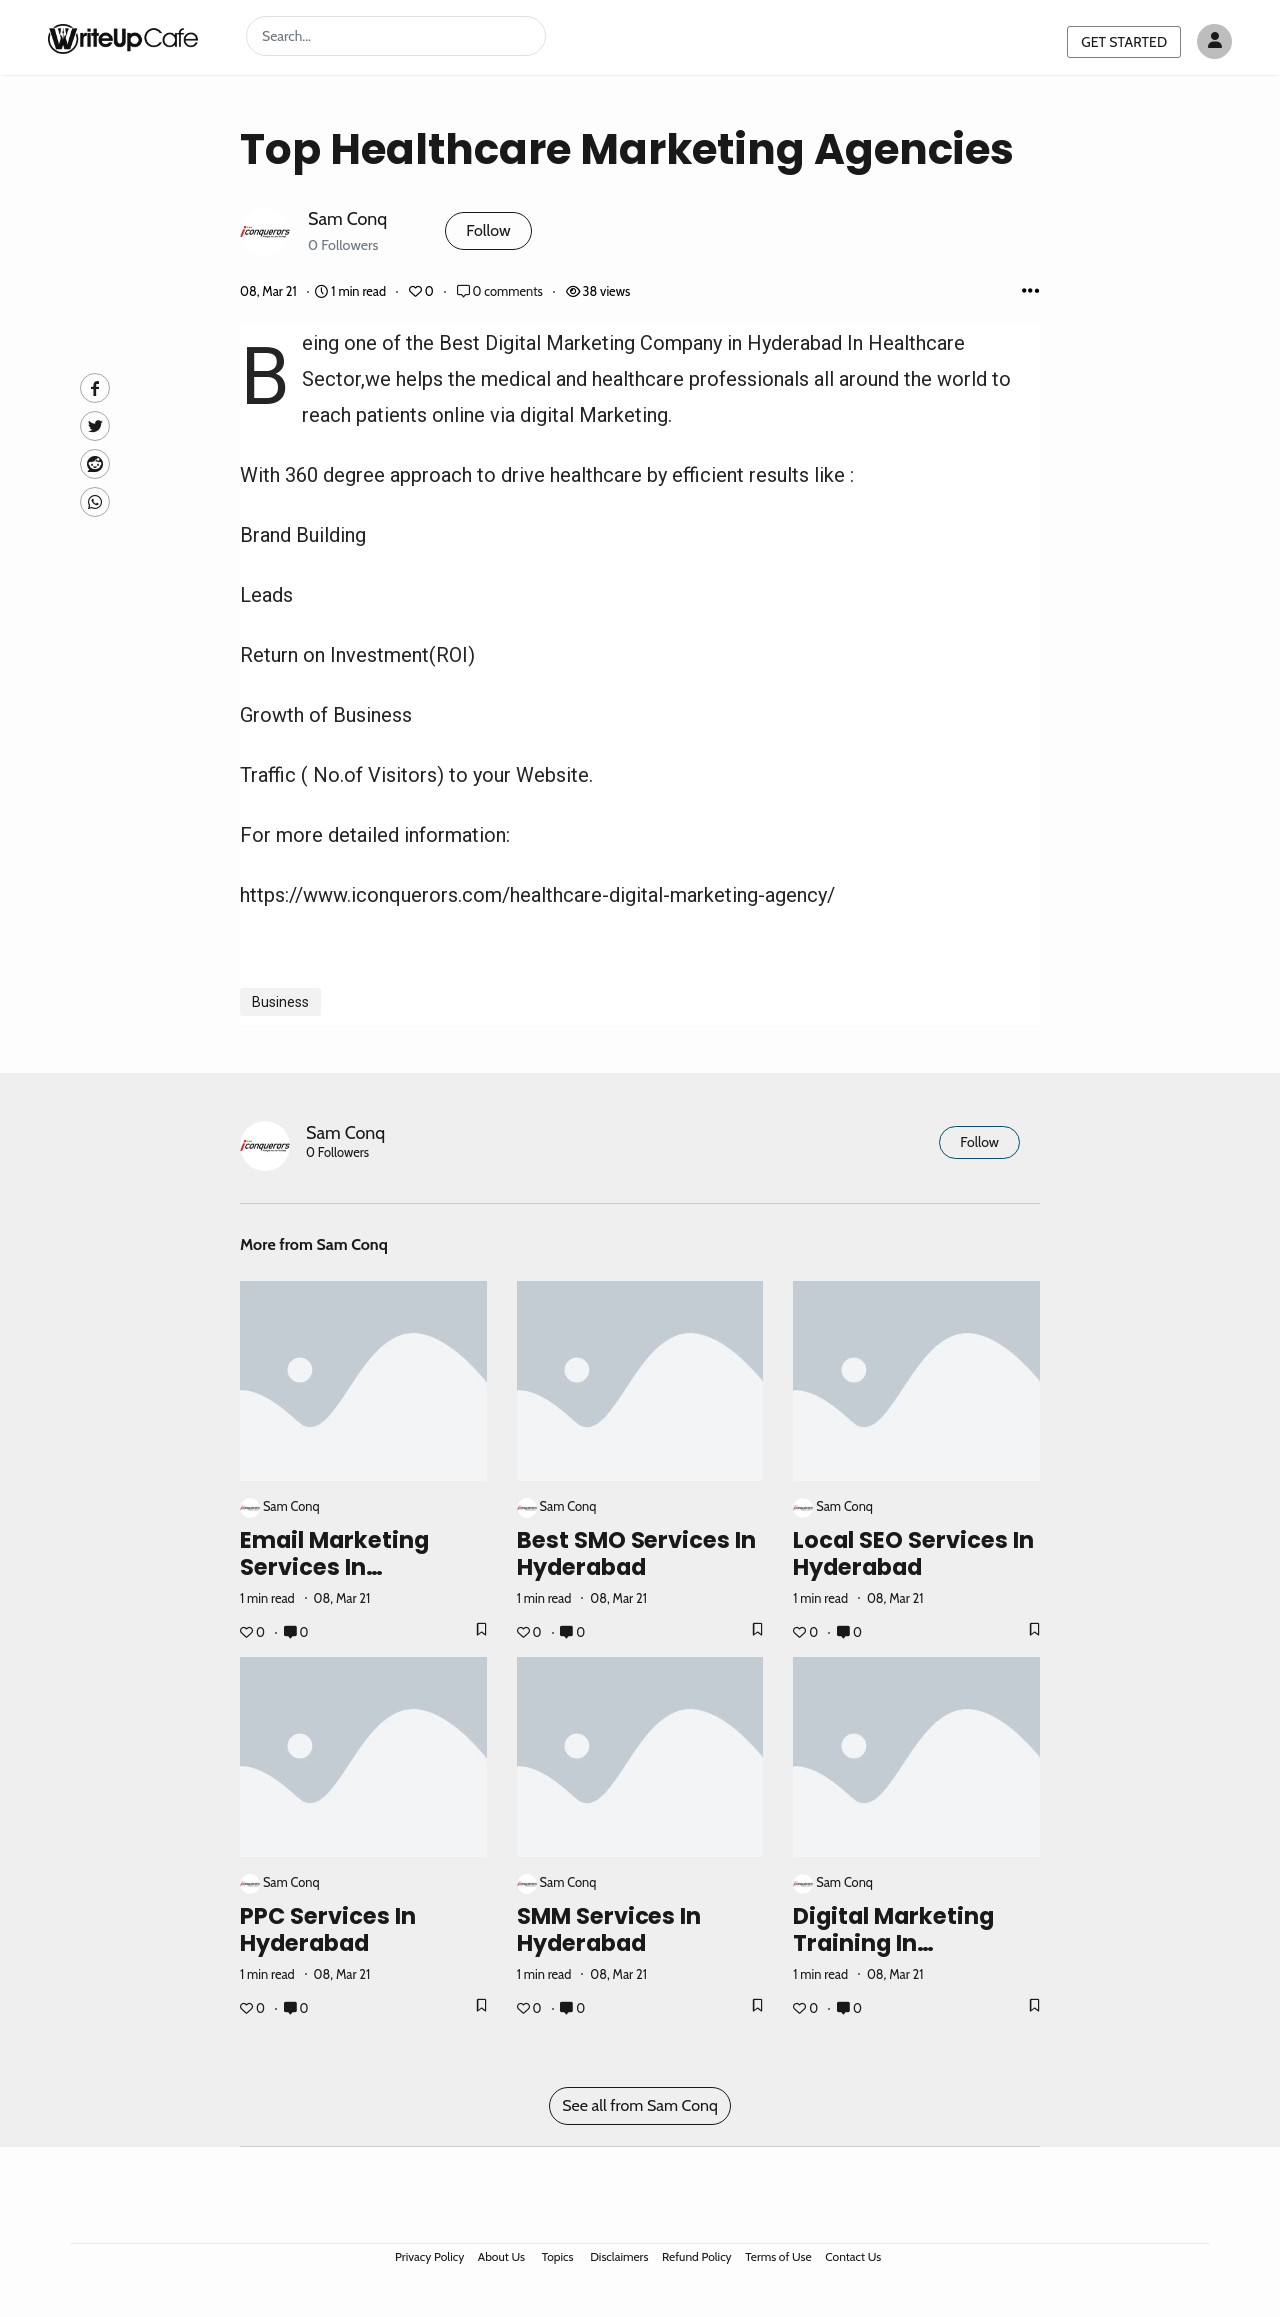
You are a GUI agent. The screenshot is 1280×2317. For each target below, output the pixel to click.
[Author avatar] (1214, 41)
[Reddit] (95, 464)
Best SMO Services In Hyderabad (637, 1553)
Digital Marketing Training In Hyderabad (893, 1943)
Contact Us (853, 2256)
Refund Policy (697, 2256)
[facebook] (95, 388)
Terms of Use (778, 2256)
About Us (501, 2256)
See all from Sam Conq (640, 2105)
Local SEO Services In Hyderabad (913, 1553)
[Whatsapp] (95, 502)
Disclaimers (619, 2256)
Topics (558, 2256)
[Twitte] (95, 426)
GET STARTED (1124, 42)
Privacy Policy (429, 2256)
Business (280, 1002)
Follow (488, 230)
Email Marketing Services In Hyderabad (334, 1567)
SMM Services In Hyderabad (609, 1929)
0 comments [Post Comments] (501, 291)
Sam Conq (347, 218)
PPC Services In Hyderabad (328, 1929)
